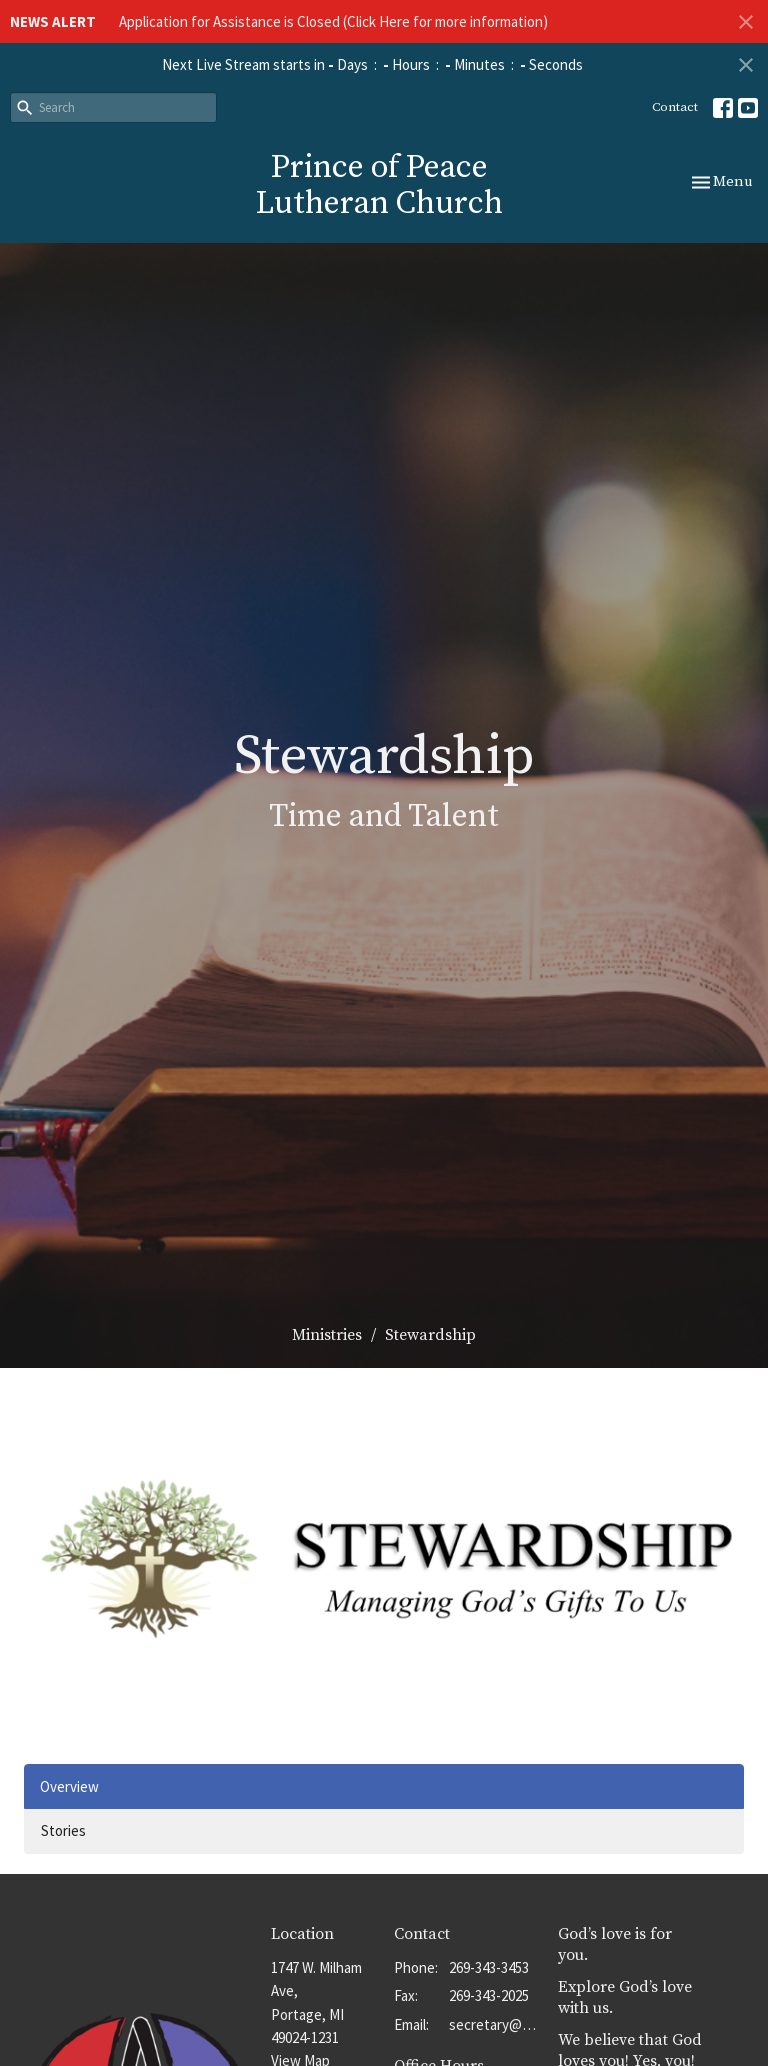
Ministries (327, 1335)
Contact (675, 107)
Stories (63, 1830)
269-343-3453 (489, 1967)
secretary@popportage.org (493, 2024)
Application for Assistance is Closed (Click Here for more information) (333, 21)
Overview (69, 1786)
